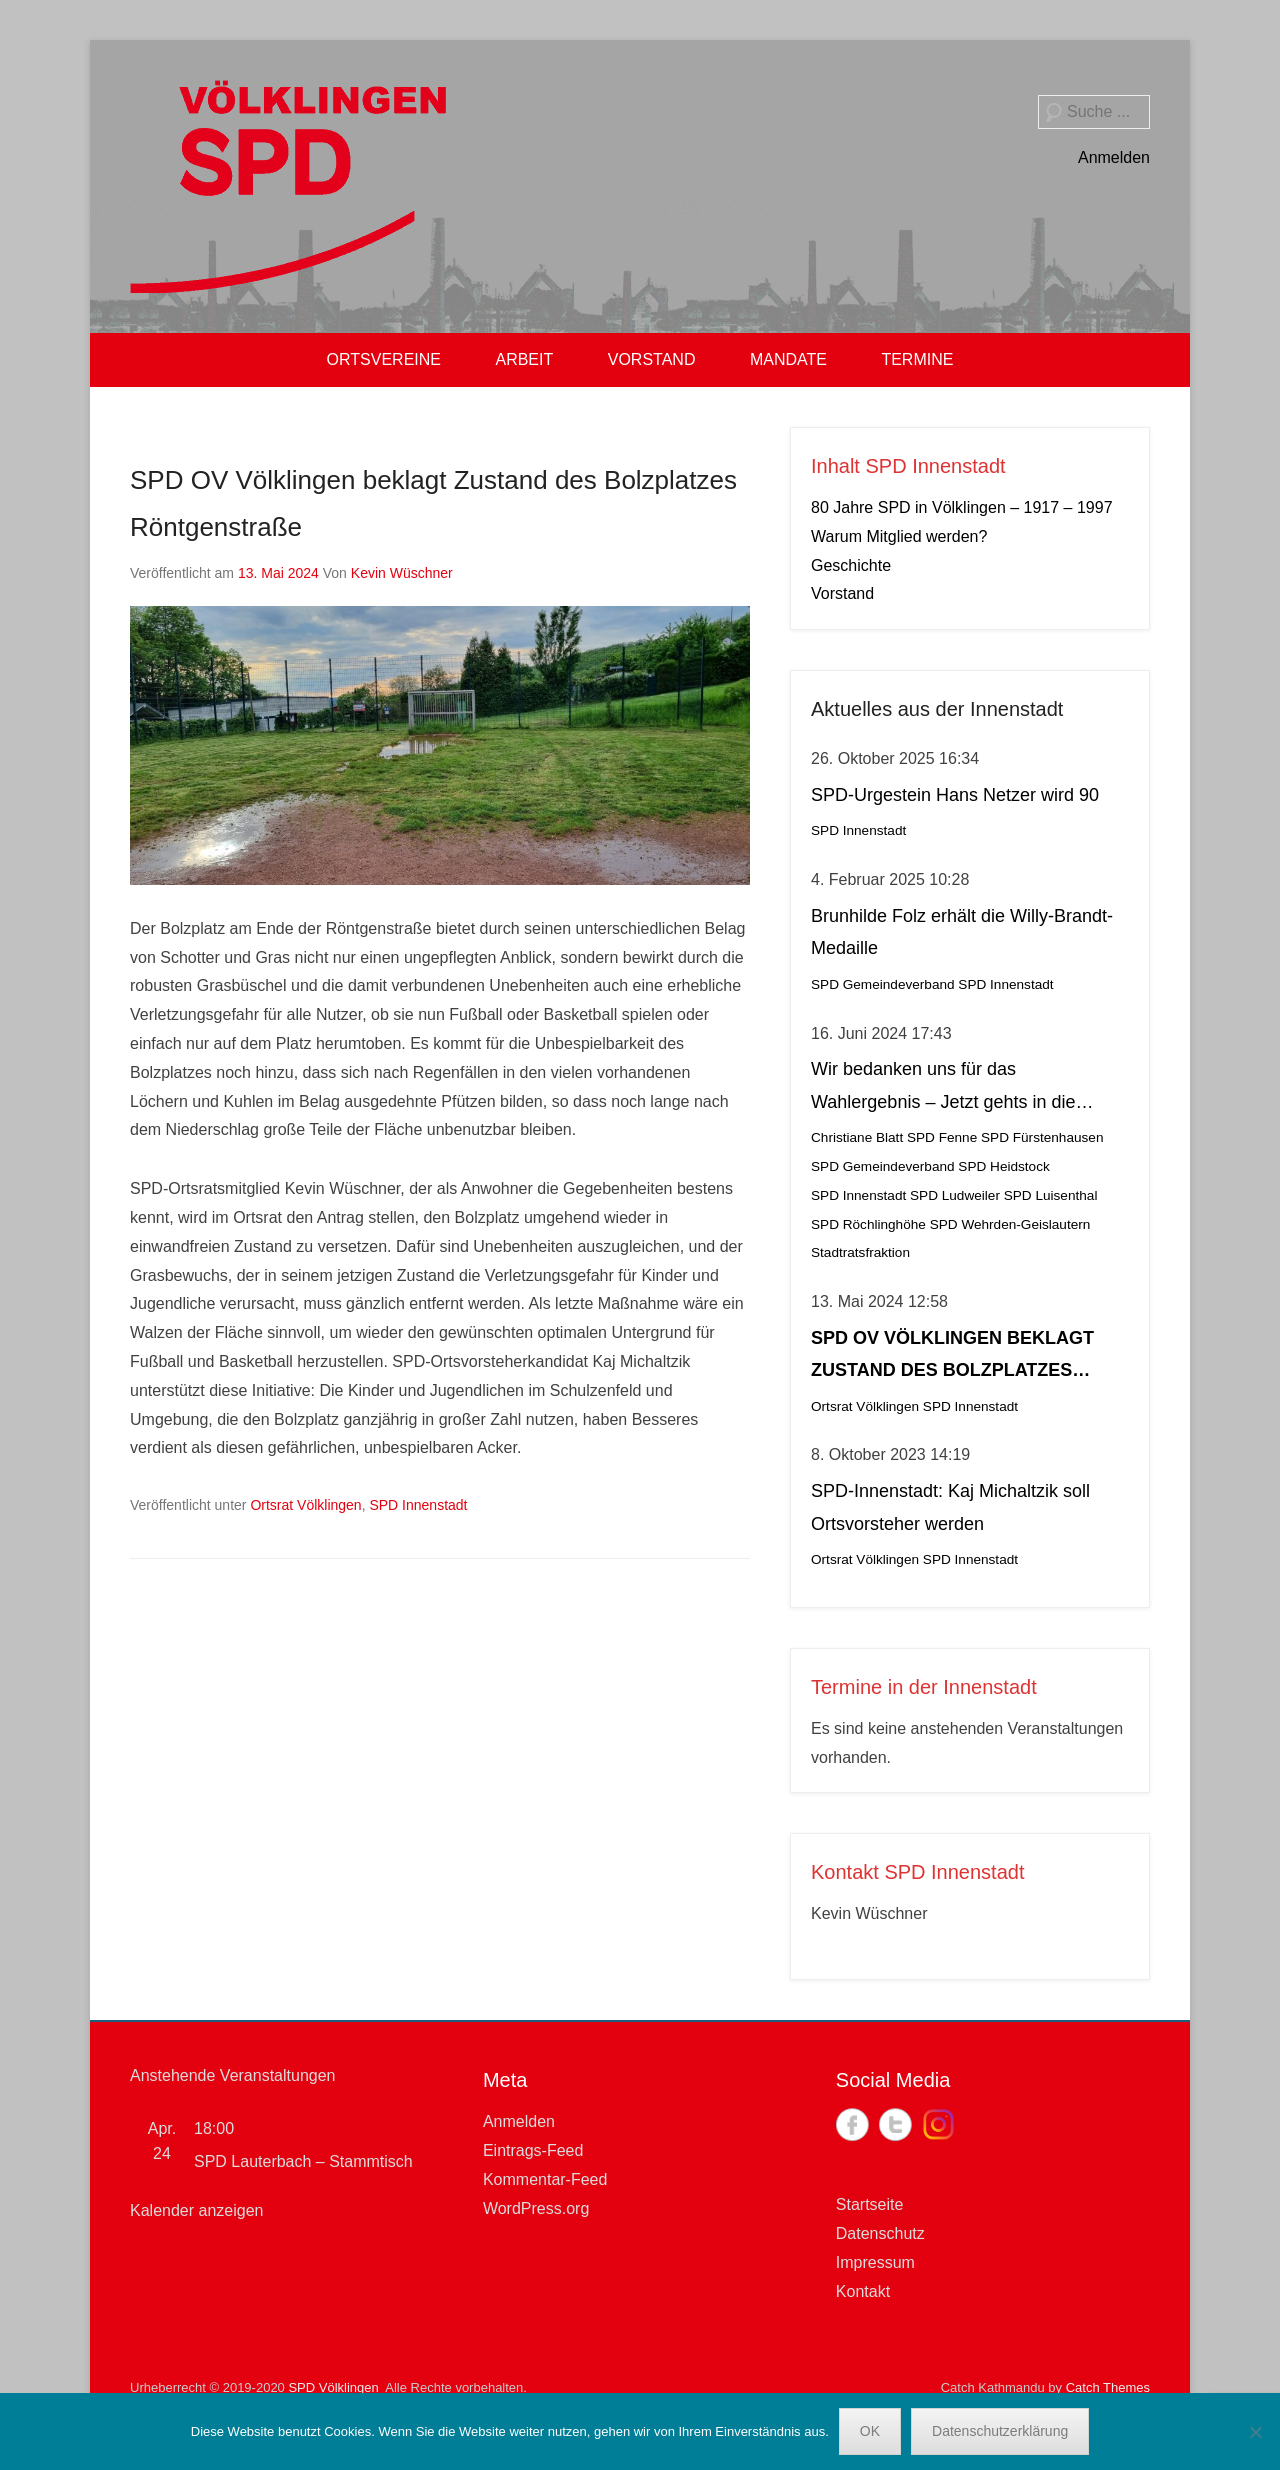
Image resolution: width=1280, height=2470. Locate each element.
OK (870, 2431)
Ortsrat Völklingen (305, 1505)
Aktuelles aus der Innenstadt (937, 709)
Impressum (875, 2262)
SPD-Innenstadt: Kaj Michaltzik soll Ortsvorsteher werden (950, 1507)
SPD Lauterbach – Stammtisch (303, 2161)
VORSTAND (652, 359)
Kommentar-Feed (545, 2179)
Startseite (870, 2204)
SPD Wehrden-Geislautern (1010, 1224)
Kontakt (863, 2291)
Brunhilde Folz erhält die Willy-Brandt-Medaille (962, 932)
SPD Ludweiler (955, 1195)
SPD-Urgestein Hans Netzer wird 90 (955, 795)
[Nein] (1255, 2432)
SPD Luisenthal (1051, 1195)
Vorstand (842, 593)
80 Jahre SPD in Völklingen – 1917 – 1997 (962, 507)
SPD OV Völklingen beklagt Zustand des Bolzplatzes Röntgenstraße (952, 1357)
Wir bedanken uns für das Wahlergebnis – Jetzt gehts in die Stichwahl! (943, 1088)
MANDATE (788, 359)
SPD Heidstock (1003, 1166)
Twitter (895, 2124)
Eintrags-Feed (533, 2150)
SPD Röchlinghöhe (868, 1224)
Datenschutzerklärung (1000, 2431)
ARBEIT (524, 359)
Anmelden (1114, 157)
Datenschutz (880, 2233)
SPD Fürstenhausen (1042, 1137)
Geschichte (851, 565)
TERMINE (917, 359)
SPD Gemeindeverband (883, 984)
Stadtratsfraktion (860, 1252)
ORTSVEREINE (384, 359)
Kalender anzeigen (196, 2210)
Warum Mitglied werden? (899, 536)
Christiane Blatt (857, 1137)
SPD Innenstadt (418, 1505)
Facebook (852, 2124)
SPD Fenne (942, 1137)
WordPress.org (536, 2208)
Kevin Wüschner (402, 573)
